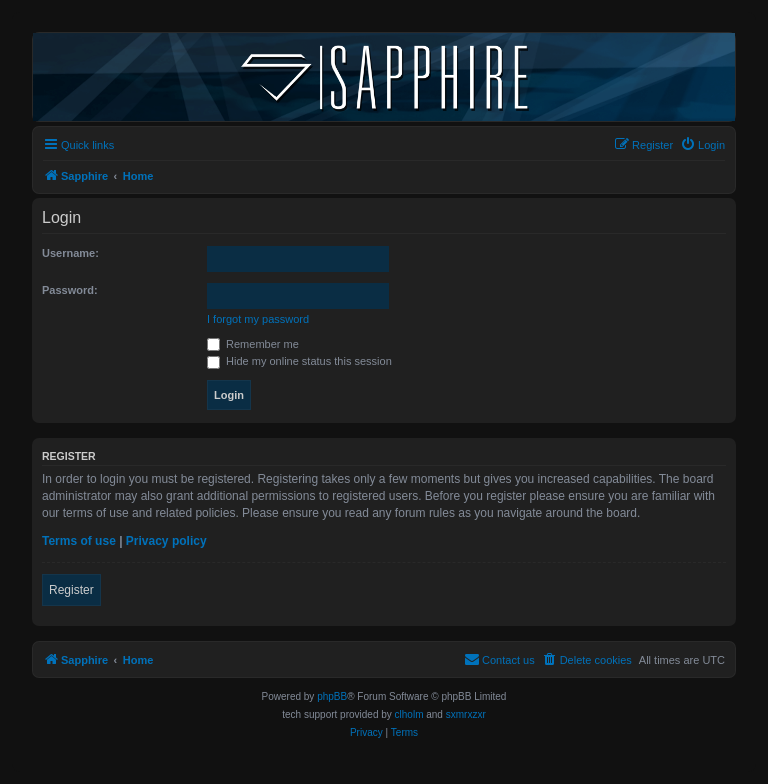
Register (71, 590)
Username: (70, 253)
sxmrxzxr (466, 714)
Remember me (253, 344)
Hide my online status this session (299, 361)
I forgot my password (258, 319)
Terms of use (79, 541)
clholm (409, 714)
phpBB (332, 696)
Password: (70, 290)
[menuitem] (702, 145)
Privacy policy (166, 541)
